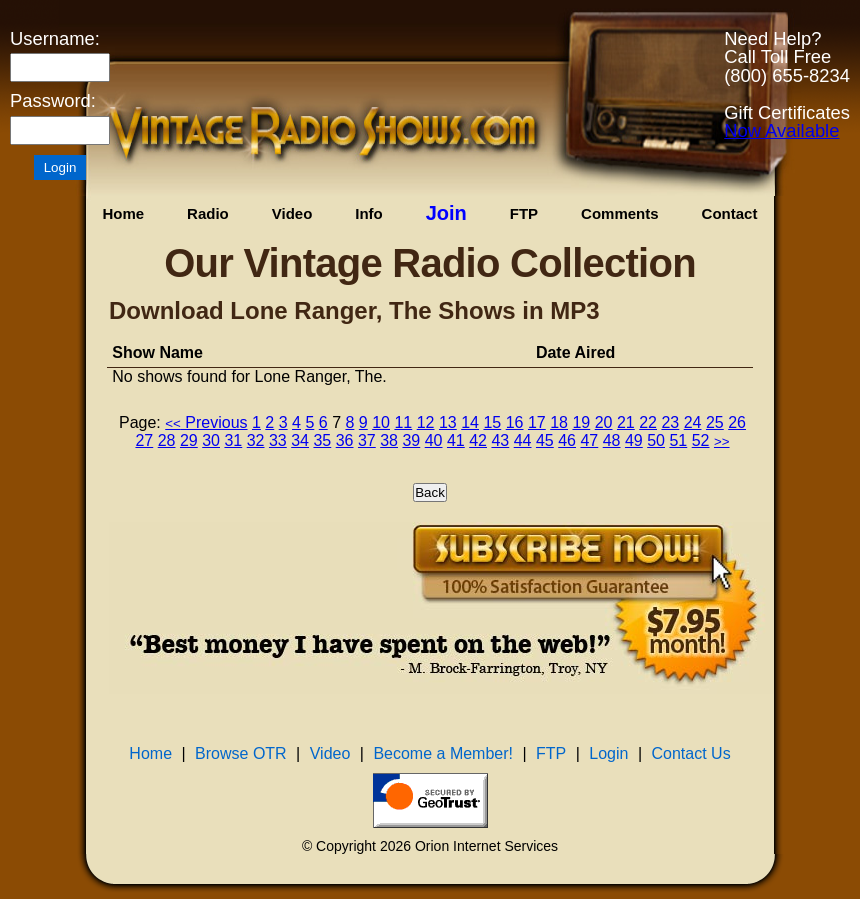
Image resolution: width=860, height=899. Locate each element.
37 (367, 440)
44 (523, 440)
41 (456, 440)
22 (648, 422)
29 (189, 440)
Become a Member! (443, 753)
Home (123, 213)
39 (411, 440)
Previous (206, 422)
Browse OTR (241, 753)
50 (656, 440)
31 (233, 440)
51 (678, 440)
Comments (620, 213)
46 (567, 440)
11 (403, 422)
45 (545, 440)
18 (559, 422)
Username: (55, 39)
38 (389, 440)
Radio (208, 213)
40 (434, 440)
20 (604, 422)
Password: (53, 101)
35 (322, 440)
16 (515, 422)
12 (426, 422)
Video (292, 213)
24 (693, 422)
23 (670, 422)
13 (448, 422)
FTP (524, 213)
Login (608, 753)
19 (581, 422)
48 (612, 440)
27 (144, 440)
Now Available (781, 130)
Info (369, 213)
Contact (730, 213)
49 (634, 440)
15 (492, 422)
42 (478, 440)
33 (278, 440)
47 (589, 440)
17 (537, 422)
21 (626, 422)
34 (300, 440)
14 (470, 422)
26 (737, 422)
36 (345, 440)
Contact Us (691, 753)
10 (381, 422)
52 (701, 440)
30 (211, 440)
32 (256, 440)
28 (167, 440)
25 (715, 422)
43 (500, 440)
